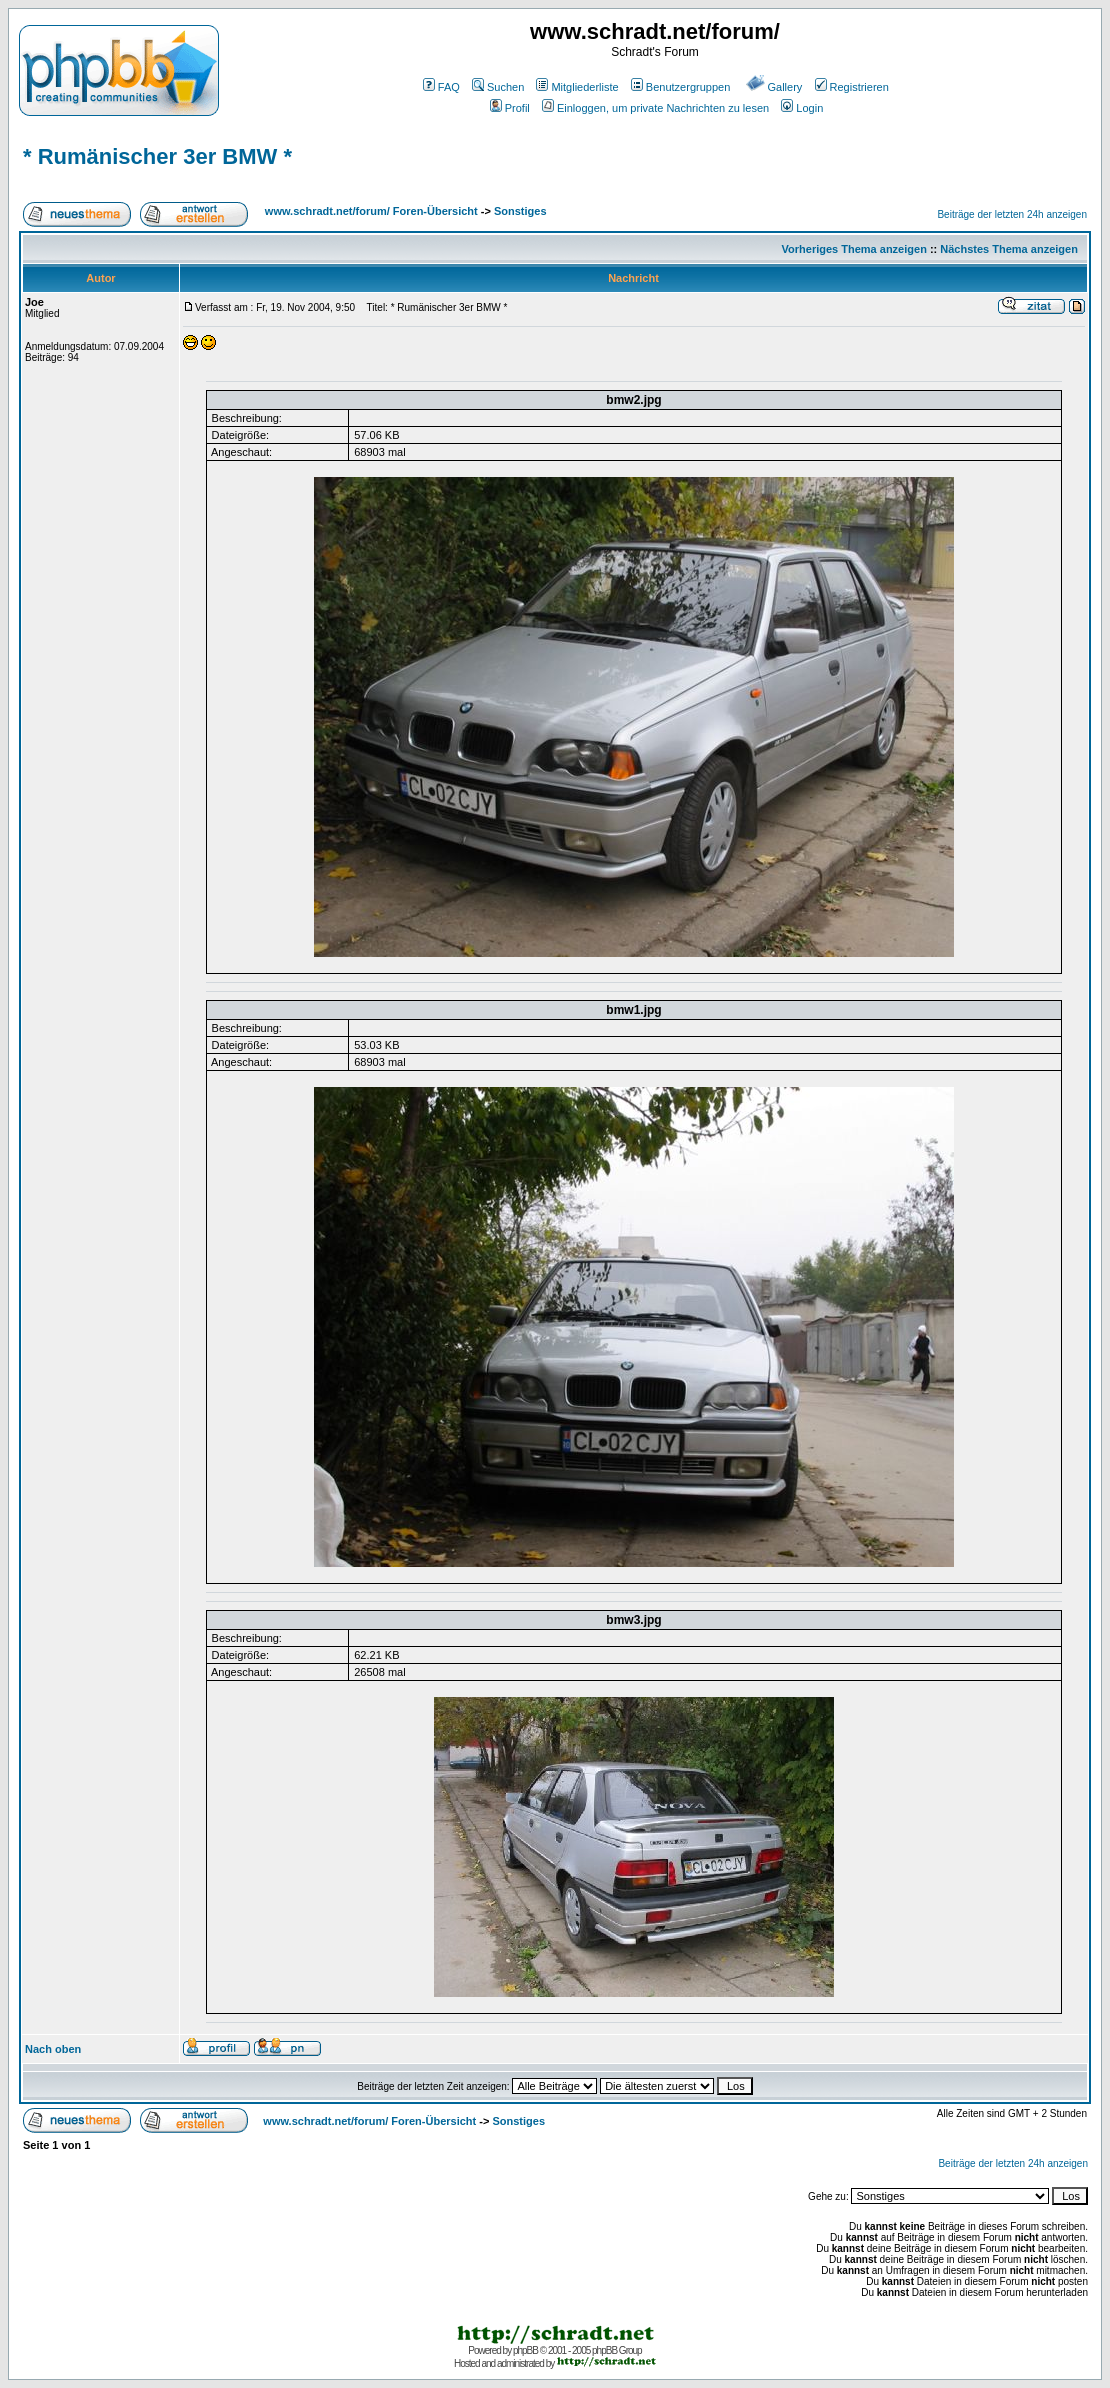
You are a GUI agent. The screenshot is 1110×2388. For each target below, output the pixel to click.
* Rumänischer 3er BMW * (157, 156)
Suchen (498, 87)
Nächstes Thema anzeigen (1009, 249)
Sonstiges (520, 211)
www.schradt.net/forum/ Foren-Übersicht (371, 211)
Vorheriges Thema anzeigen (854, 249)
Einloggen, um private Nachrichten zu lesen (655, 108)
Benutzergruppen (680, 87)
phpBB (525, 2350)
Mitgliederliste (577, 87)
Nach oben (53, 2049)
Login (802, 108)
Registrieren (852, 87)
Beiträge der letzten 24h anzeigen (1012, 214)
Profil (510, 108)
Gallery (774, 87)
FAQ (441, 87)
